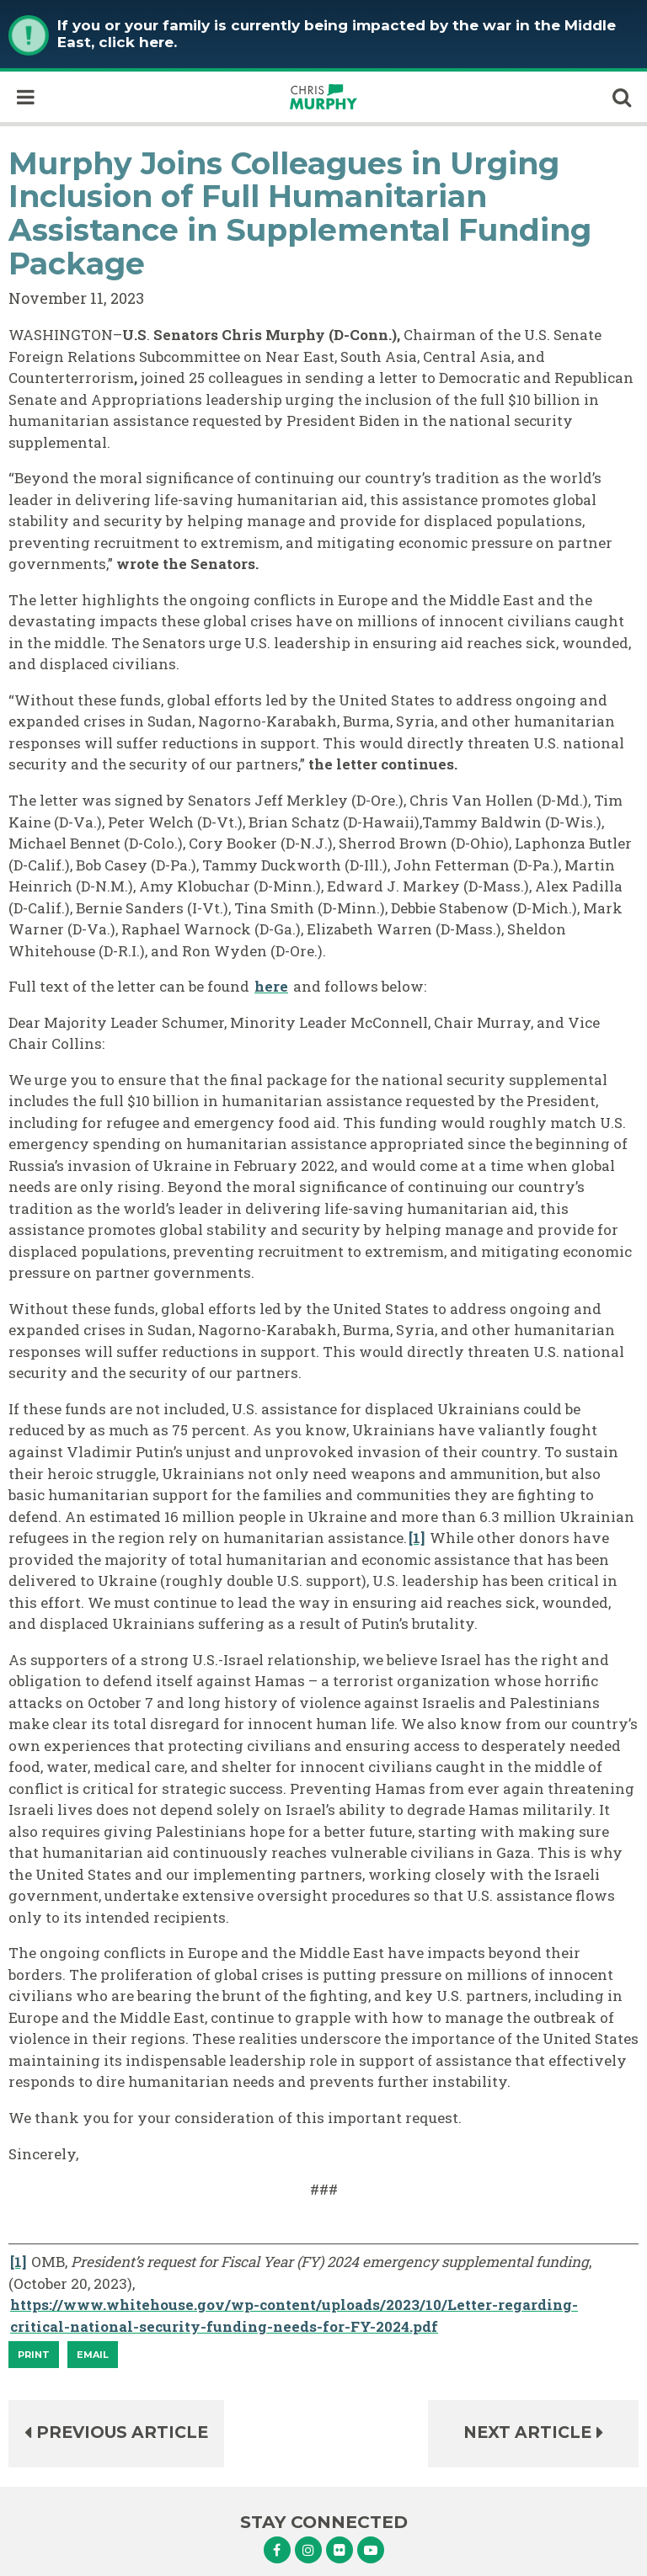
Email (93, 2354)
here (271, 986)
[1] (417, 1537)
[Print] (33, 2354)
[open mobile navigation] (25, 97)
